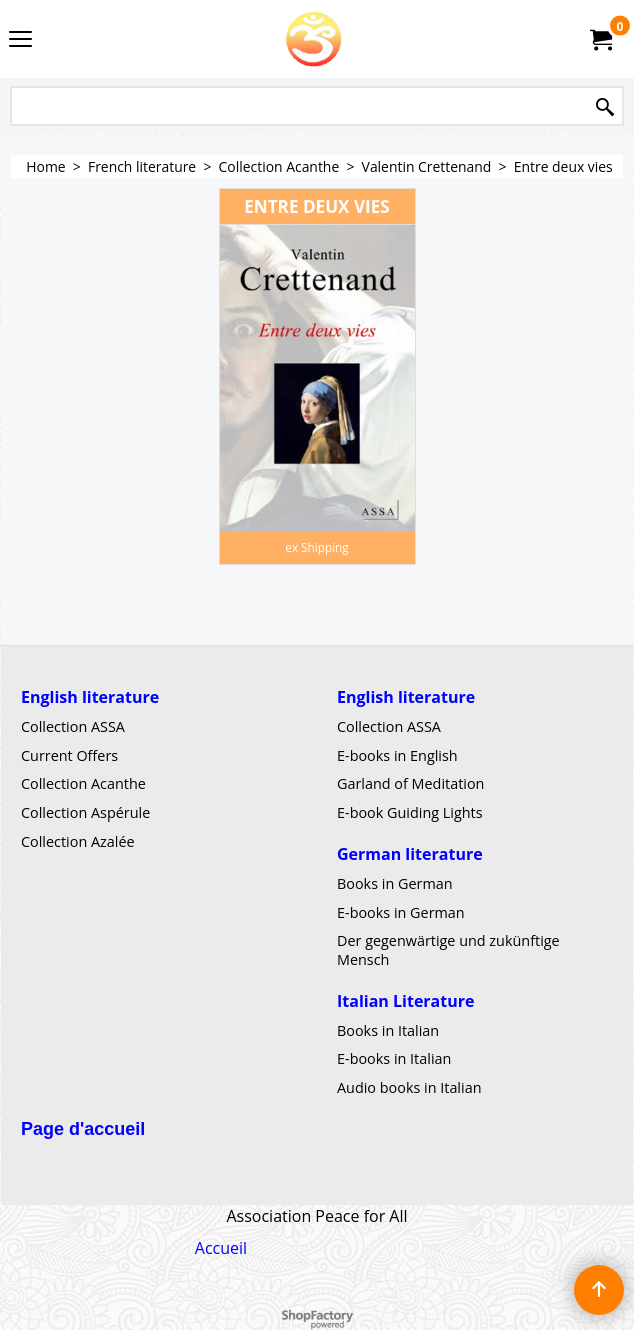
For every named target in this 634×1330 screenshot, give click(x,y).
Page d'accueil (83, 1129)
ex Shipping (316, 547)
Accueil (221, 1248)
